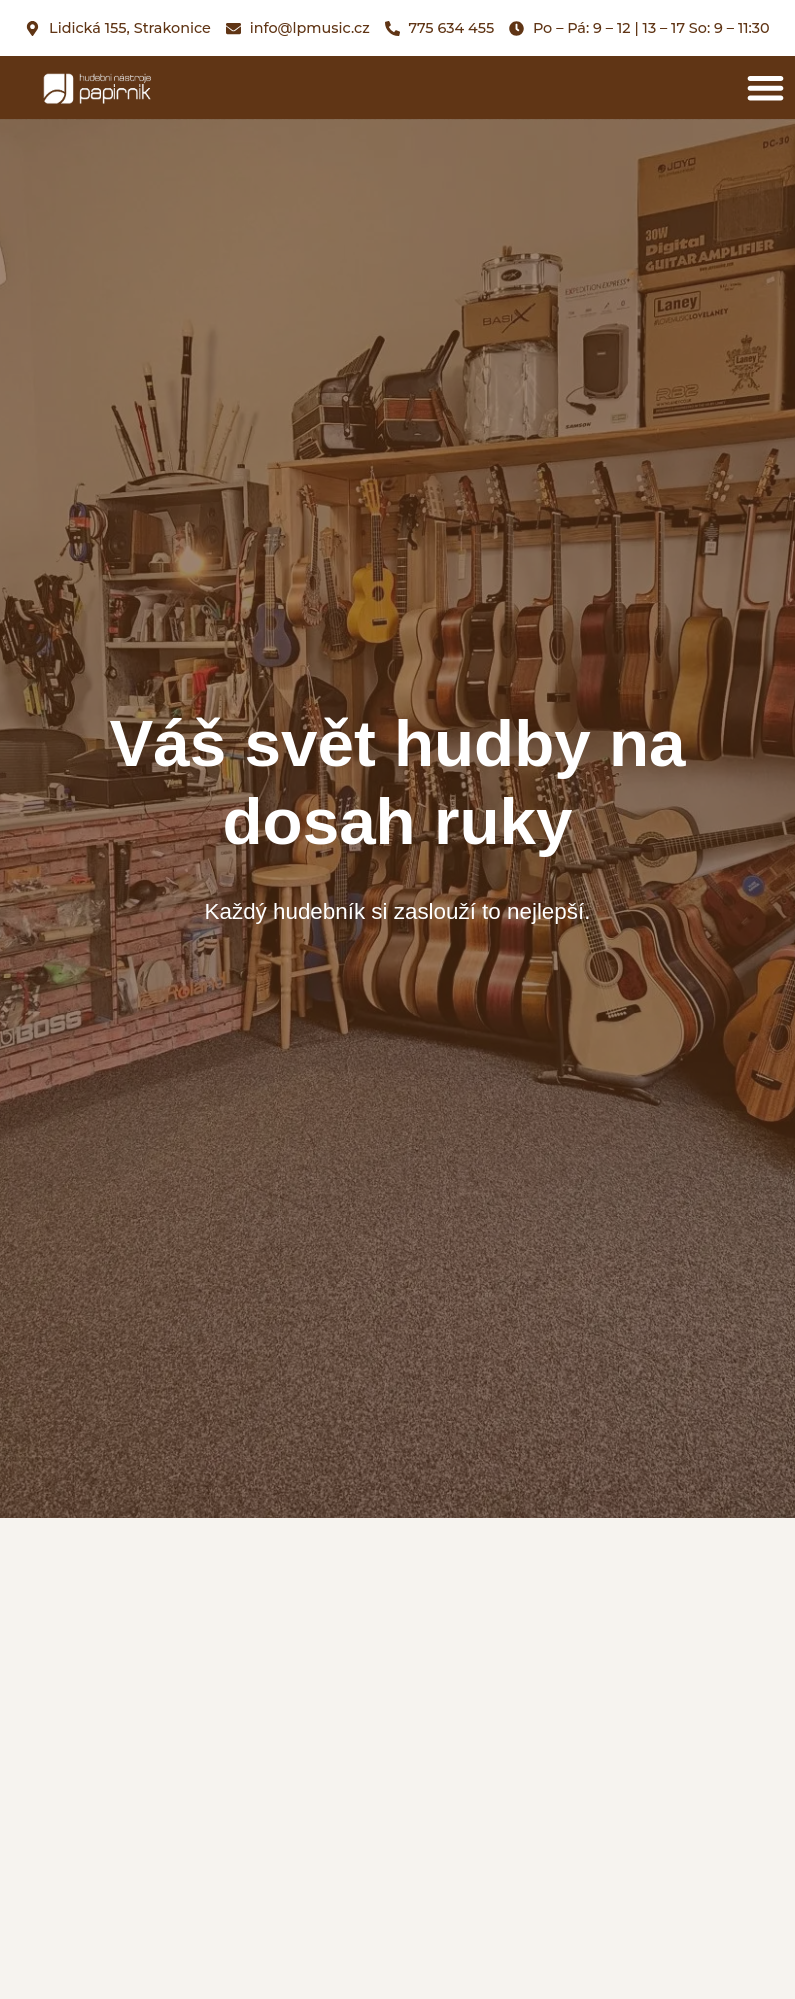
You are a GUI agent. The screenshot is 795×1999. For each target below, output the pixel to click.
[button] (766, 87)
